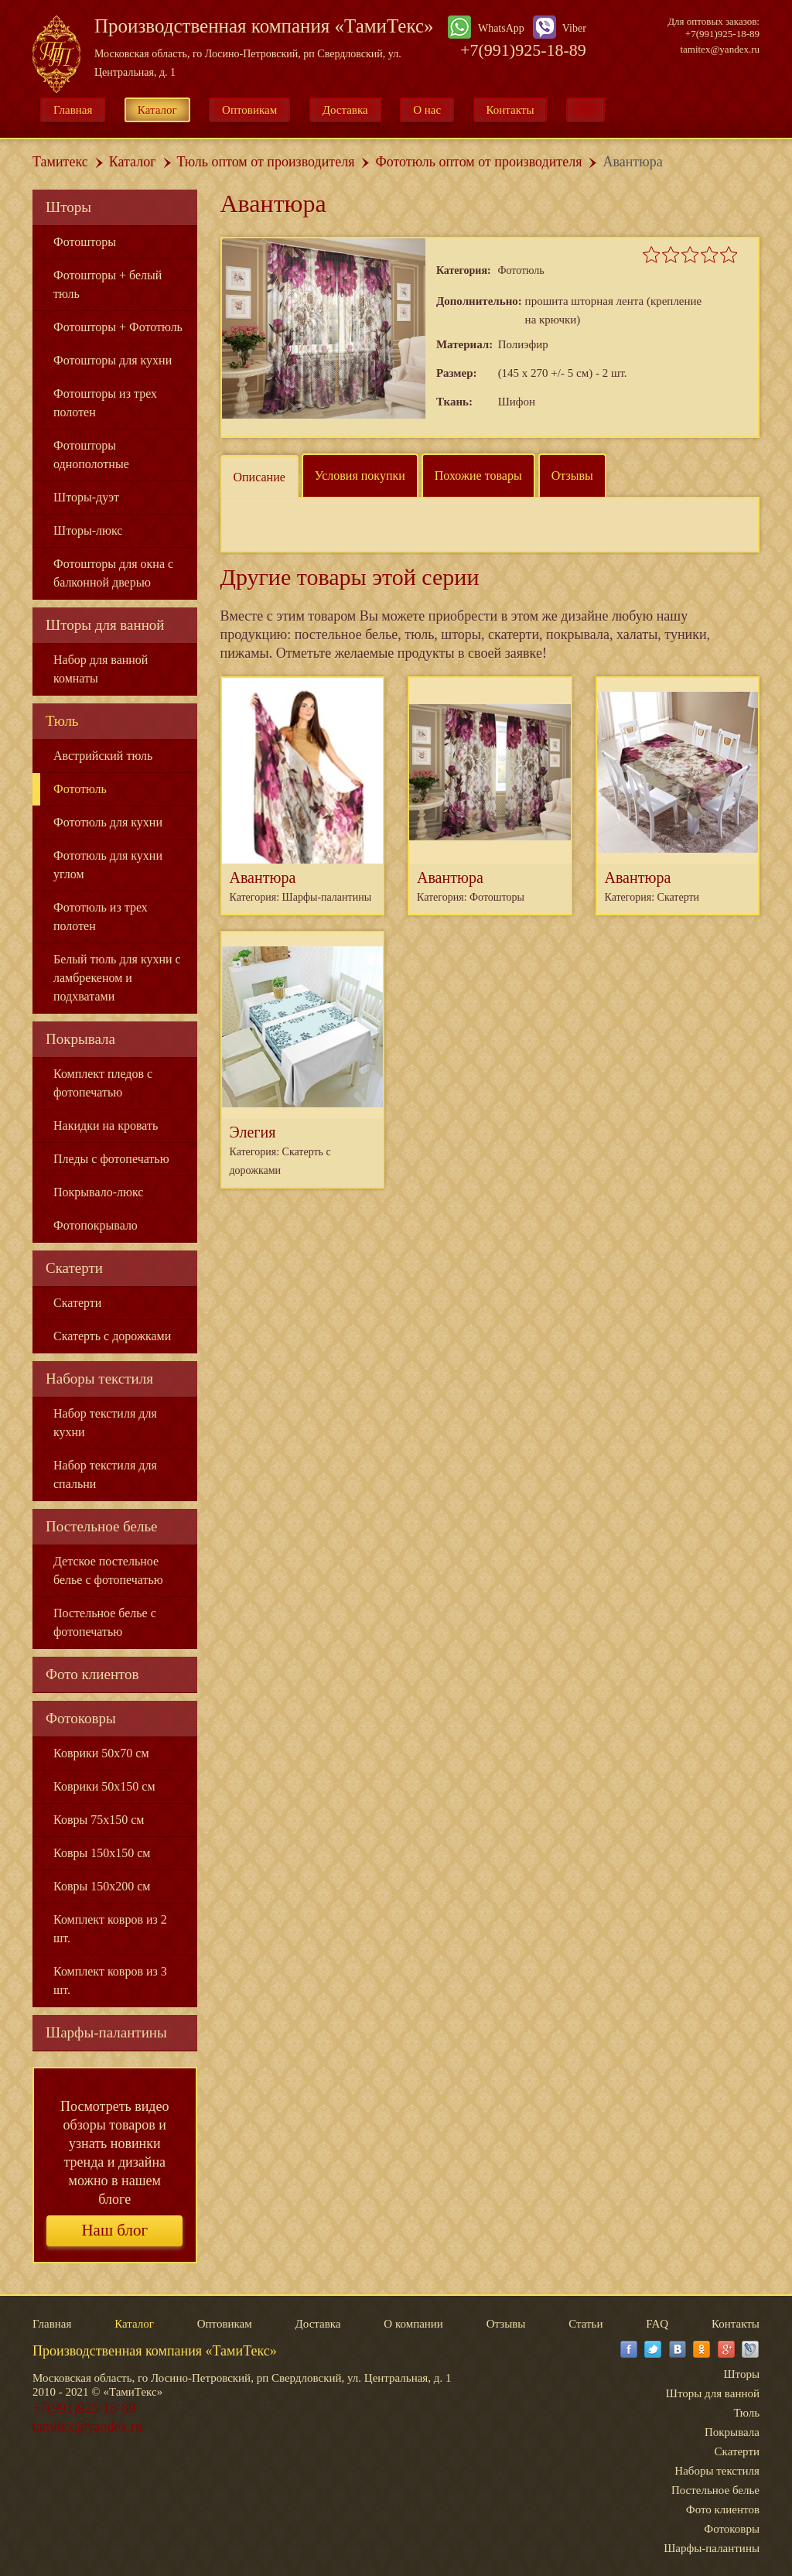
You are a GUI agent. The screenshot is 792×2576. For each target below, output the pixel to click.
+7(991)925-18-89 (523, 50)
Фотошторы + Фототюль (118, 327)
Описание (259, 477)
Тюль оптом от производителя (266, 161)
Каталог (157, 110)
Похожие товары (478, 475)
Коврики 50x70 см (101, 1753)
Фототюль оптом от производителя (478, 161)
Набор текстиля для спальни (105, 1474)
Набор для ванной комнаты (100, 669)
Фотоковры (81, 1718)
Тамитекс (60, 161)
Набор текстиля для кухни (105, 1423)
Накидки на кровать (105, 1125)
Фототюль (80, 788)
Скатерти (74, 1268)
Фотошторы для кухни (112, 360)
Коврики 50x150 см (104, 1786)
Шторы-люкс (87, 530)
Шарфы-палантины (106, 2032)
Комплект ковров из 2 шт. (110, 1929)
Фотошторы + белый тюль (107, 284)
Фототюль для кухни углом (107, 865)
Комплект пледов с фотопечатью (102, 1083)
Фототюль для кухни (107, 822)
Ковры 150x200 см (101, 1886)
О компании (413, 2324)
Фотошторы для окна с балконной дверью (113, 573)
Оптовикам (249, 110)
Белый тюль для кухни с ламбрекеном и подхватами (117, 978)
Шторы (68, 207)
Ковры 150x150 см (101, 1852)
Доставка (345, 110)
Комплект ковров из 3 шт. (110, 1980)
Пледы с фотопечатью (111, 1158)
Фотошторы (84, 241)
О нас (427, 110)
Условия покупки (360, 475)
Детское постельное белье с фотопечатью (108, 1570)
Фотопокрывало (95, 1225)
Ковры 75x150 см (98, 1819)
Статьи (585, 2324)
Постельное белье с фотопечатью (104, 1622)
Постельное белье (102, 1526)
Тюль (62, 721)
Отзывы (572, 475)
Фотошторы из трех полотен (105, 403)
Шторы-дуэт (86, 497)
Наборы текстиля (99, 1378)
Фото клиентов (92, 1674)
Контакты (510, 110)
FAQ (657, 2324)
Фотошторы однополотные (91, 454)
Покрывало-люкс (98, 1192)
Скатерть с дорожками (112, 1336)
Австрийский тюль (102, 755)
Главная (72, 110)
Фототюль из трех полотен (100, 916)
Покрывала (80, 1039)
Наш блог (114, 2230)
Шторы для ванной (105, 625)
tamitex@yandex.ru (720, 49)
